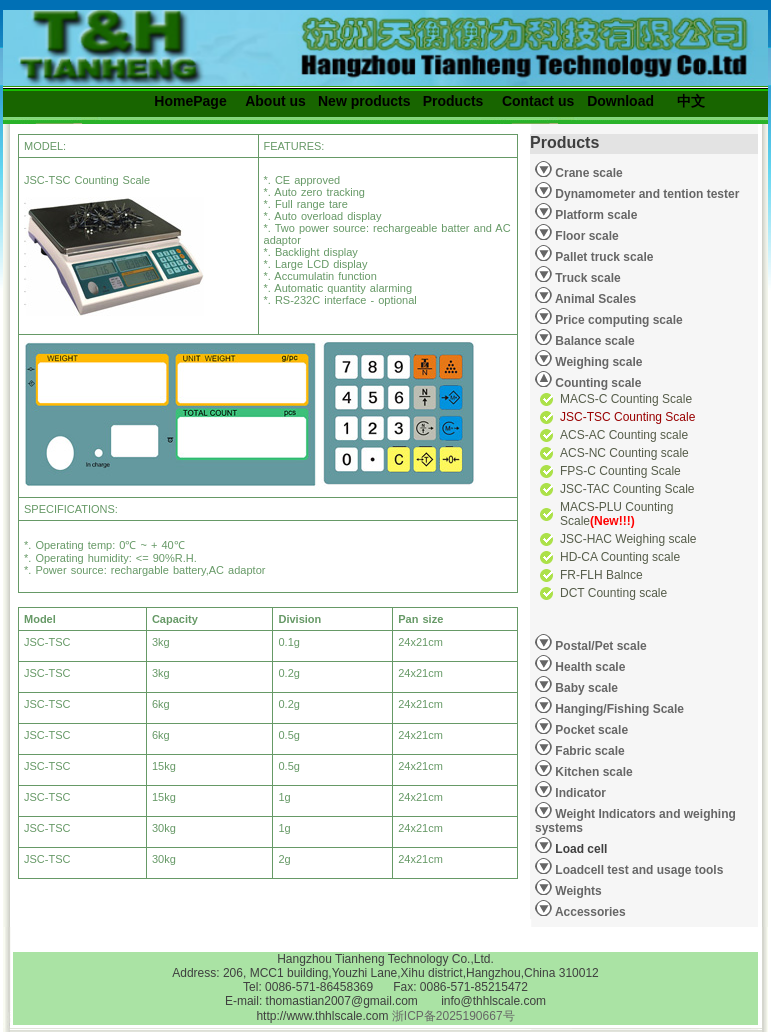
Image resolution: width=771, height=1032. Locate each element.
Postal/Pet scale (599, 646)
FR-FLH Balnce (601, 575)
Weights (577, 891)
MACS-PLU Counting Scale (616, 514)
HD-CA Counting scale (620, 557)
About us (275, 101)
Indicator (579, 793)
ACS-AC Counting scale (624, 435)
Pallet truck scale (602, 257)
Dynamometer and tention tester (645, 194)
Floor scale (585, 236)
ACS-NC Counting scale (624, 453)
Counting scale (596, 383)
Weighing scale (597, 362)
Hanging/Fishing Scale (618, 709)
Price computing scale (617, 320)
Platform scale (594, 215)
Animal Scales (594, 299)
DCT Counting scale (613, 593)
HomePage (190, 101)
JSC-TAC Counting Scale (627, 489)
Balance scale (593, 341)
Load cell (571, 846)
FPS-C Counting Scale (620, 471)
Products (453, 101)
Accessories (589, 912)
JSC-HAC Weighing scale (628, 539)
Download (620, 101)
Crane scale (587, 173)
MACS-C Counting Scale (626, 399)
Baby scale (585, 688)
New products (364, 101)
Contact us (538, 101)
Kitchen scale (592, 772)
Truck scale (586, 278)
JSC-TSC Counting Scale (627, 417)
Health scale (588, 667)
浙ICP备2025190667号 (453, 1016)
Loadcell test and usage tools (639, 870)
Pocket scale (590, 730)
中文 (691, 101)
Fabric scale (588, 751)
